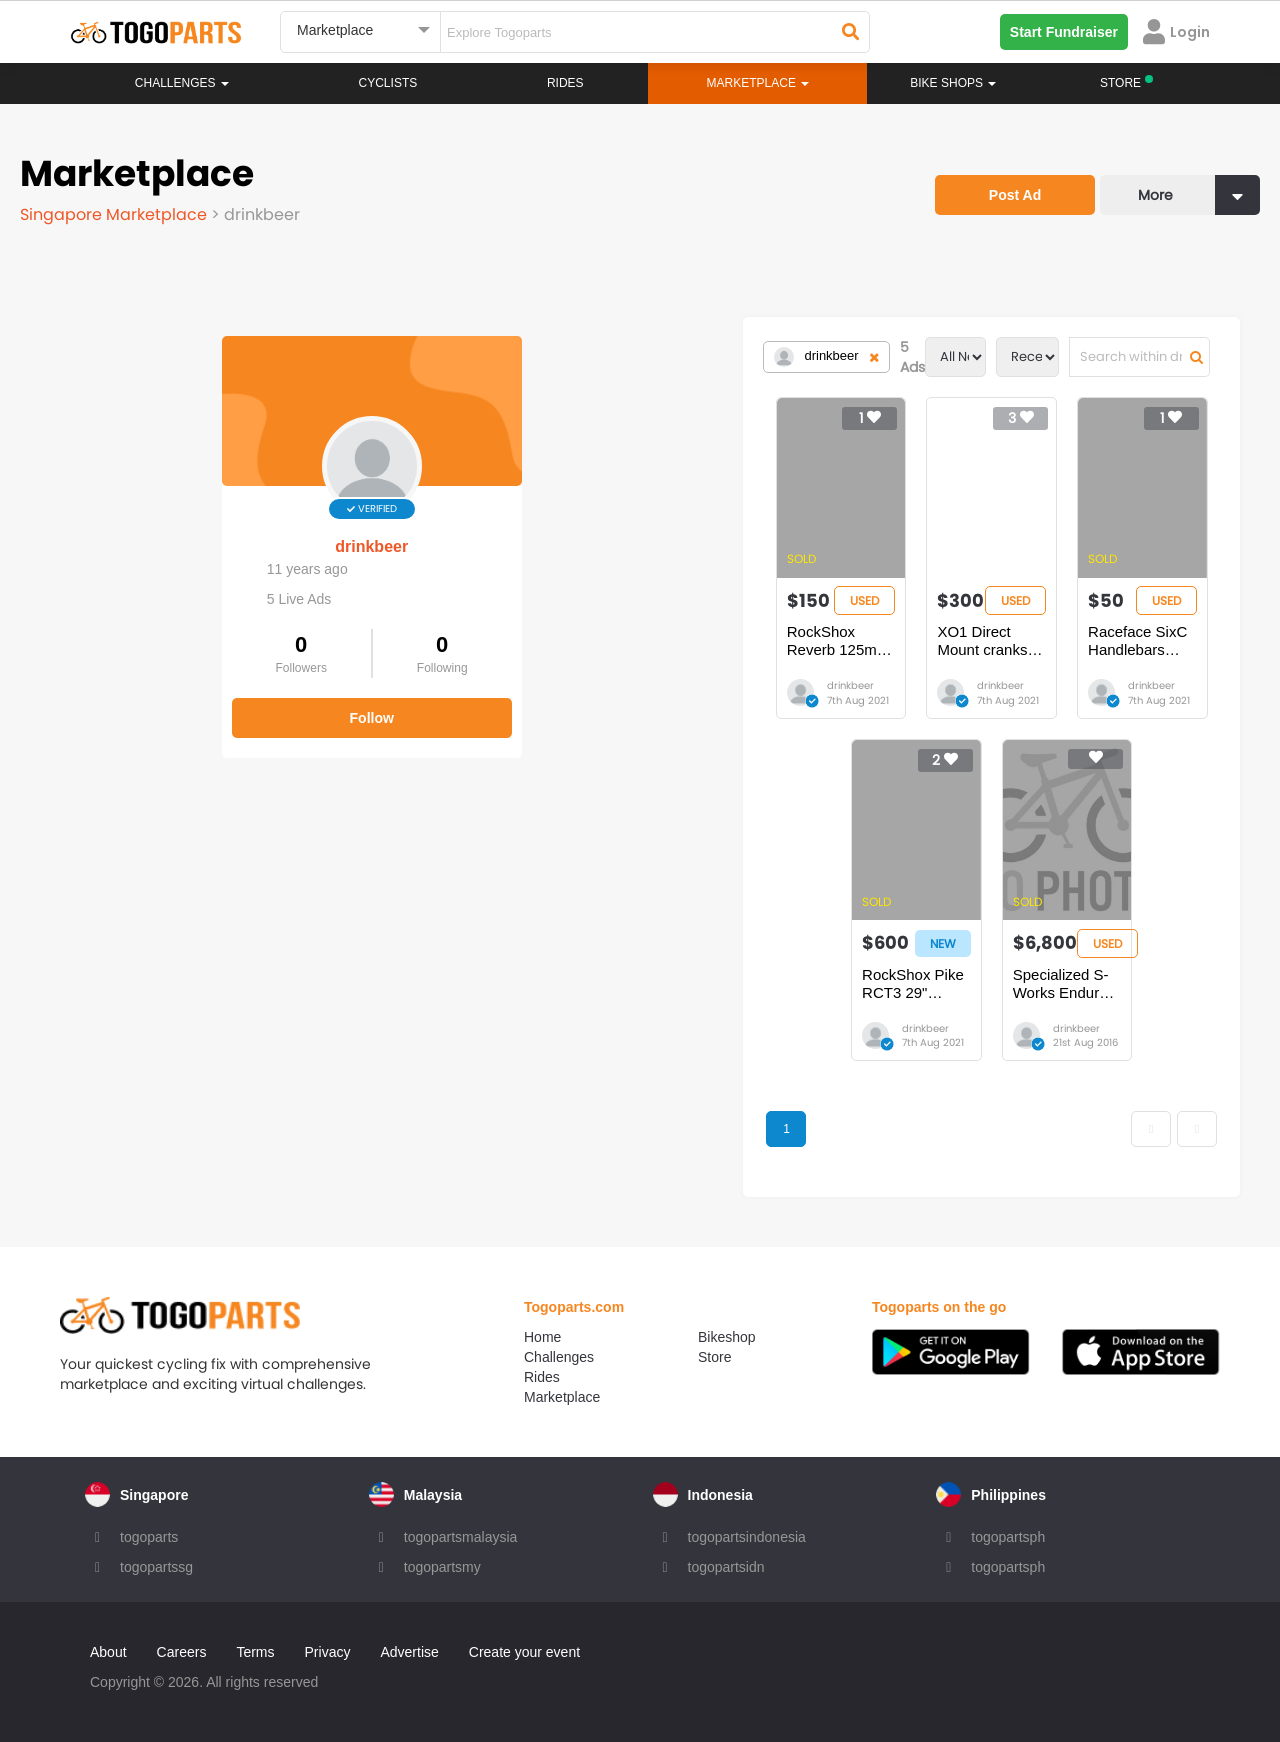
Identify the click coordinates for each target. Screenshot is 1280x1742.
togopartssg (156, 1567)
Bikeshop (727, 1337)
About (108, 1652)
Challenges (182, 83)
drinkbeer (170, 527)
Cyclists (388, 83)
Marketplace (562, 1397)
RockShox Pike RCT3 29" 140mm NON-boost (639, 983)
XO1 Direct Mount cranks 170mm (780, 631)
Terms (255, 1652)
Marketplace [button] (758, 83)
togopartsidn (726, 1567)
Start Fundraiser (1064, 32)
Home (542, 1337)
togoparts (149, 1537)
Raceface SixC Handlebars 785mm (1070, 631)
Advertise (409, 1652)
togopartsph (1008, 1537)
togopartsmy (442, 1567)
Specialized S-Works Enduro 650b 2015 (925, 983)
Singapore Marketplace (115, 214)
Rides (565, 83)
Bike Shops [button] (953, 83)
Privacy (328, 1652)
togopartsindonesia (747, 1537)
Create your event (524, 1652)
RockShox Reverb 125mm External (502, 631)
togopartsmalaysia (461, 1537)
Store (714, 1357)
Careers (182, 1652)
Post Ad (1015, 195)
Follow (170, 698)
